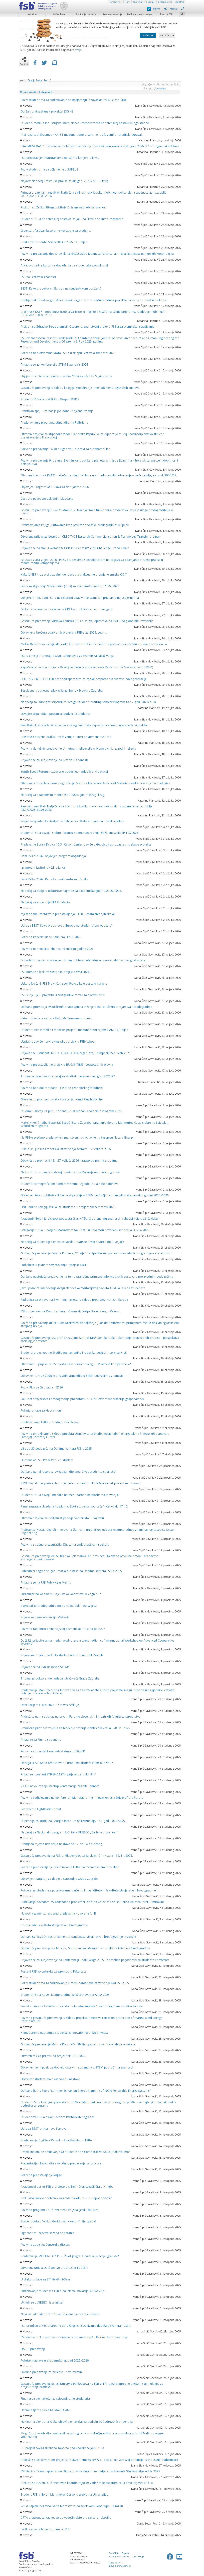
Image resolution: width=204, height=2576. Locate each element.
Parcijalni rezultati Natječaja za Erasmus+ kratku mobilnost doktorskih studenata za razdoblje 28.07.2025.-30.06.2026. (86, 807)
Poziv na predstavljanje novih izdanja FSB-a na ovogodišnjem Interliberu (70, 1867)
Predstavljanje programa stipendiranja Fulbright (54, 422)
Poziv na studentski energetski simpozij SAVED (53, 1751)
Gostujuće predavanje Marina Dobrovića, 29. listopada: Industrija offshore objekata (78, 2044)
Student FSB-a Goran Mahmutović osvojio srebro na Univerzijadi (65, 2494)
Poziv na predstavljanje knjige (41, 2175)
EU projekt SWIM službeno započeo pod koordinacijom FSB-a (62, 2448)
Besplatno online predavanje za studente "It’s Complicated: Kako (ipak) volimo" (75, 2152)
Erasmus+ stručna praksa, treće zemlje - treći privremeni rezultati (66, 737)
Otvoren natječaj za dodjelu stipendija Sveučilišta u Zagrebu (62, 1518)
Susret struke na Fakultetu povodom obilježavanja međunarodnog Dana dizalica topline (82, 2006)
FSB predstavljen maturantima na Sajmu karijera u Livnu (60, 158)
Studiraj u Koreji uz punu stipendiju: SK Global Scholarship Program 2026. (71, 1111)
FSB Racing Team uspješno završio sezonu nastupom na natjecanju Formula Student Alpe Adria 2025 (90, 2471)
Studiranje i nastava (86, 14)
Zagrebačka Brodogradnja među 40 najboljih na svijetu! (59, 1606)
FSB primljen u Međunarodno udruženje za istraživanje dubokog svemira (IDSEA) (76, 2326)
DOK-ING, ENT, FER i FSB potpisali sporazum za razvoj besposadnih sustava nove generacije (84, 679)
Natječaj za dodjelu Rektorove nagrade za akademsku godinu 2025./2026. (71, 891)
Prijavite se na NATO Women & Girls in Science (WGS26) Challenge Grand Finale (75, 548)
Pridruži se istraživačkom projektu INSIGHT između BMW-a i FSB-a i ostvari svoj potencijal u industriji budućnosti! (99, 2460)
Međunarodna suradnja (139, 14)
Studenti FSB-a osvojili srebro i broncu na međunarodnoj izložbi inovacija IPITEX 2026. (80, 833)
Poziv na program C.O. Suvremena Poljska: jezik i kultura (60, 2210)
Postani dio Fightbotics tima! (41, 1809)
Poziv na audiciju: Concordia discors (45, 2245)
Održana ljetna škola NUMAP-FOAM (45, 2410)
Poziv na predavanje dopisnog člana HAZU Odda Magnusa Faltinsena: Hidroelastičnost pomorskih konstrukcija (97, 254)
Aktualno (32, 14)
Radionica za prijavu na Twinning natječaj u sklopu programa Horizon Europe (74, 1300)
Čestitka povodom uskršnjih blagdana (47, 498)
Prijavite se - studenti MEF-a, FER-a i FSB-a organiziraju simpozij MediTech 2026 (75, 1053)
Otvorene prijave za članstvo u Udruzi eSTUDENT (54, 2268)
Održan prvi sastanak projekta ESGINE (47, 111)
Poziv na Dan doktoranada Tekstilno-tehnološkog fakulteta (62, 1088)
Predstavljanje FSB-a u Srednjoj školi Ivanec (50, 1422)
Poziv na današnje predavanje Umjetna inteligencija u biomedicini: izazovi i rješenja (78, 748)
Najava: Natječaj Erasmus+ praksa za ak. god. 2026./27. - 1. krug (64, 181)
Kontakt (177, 8)
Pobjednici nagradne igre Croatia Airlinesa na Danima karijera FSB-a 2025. (71, 1571)
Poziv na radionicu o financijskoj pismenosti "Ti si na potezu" (63, 1629)
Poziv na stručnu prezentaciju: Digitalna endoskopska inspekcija (65, 1544)
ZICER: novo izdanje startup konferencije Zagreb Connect (60, 1786)
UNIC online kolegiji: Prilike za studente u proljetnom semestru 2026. (68, 1207)
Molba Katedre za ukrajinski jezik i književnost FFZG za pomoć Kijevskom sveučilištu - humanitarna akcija (94, 644)
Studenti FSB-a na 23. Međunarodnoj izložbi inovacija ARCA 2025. (65, 1995)
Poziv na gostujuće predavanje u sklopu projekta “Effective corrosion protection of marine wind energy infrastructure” (91, 2019)
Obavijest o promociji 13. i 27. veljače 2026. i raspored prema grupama (69, 1160)
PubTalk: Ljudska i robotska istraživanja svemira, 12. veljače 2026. (66, 1149)
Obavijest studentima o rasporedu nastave (50, 2079)
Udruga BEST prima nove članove (43, 2128)
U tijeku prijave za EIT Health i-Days (45, 2279)
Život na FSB (166, 14)
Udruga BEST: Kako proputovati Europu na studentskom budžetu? (67, 925)
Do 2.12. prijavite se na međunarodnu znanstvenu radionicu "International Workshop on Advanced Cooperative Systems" (97, 1642)
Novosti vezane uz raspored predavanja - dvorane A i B (58, 1913)
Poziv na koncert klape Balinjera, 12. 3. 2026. (51, 937)
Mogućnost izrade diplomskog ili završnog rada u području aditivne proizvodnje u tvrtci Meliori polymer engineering (93, 2434)
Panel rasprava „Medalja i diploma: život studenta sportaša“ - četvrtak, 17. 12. (74, 1506)
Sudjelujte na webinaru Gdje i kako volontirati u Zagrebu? (61, 1594)
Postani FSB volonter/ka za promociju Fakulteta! (54, 1971)
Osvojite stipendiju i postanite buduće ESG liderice (55, 714)
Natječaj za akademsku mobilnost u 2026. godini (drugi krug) (63, 795)
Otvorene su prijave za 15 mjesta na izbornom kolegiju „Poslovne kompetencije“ (76, 1364)
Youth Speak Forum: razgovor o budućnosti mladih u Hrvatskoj (64, 771)
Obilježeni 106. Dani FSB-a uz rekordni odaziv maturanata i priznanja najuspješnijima (80, 598)
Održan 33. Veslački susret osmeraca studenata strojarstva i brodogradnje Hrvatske (78, 1937)
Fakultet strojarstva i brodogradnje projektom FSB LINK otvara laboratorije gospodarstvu (82, 1399)
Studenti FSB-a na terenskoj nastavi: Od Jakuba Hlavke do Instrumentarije (72, 219)
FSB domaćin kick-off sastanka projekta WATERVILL (56, 972)
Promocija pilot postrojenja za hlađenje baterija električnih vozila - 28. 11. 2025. (76, 1728)
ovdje (78, 50)
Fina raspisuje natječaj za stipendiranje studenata (55, 2398)
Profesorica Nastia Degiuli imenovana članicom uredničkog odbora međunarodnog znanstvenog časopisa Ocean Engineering (98, 1531)
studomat (137, 1)
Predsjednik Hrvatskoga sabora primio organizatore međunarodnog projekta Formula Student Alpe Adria (93, 300)
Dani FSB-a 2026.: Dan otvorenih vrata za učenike (54, 879)
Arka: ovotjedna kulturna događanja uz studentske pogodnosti (64, 265)
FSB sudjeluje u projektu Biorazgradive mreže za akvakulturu (63, 995)
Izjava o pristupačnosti (120, 2565)
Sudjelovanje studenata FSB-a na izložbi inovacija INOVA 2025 (63, 2291)
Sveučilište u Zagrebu (119, 2553)
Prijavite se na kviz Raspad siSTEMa (45, 1667)
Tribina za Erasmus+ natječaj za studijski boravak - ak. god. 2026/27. (68, 1076)
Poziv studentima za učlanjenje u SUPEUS (49, 169)
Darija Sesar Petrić (39, 80)
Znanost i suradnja (112, 14)
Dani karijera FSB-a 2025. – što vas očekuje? (50, 1705)
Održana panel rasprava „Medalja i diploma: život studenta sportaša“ (68, 1472)
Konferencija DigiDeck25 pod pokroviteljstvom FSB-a (57, 2140)
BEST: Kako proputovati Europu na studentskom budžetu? (61, 288)
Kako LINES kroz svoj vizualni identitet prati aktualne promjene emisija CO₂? (74, 574)
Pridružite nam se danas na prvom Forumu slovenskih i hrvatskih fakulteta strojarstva (80, 1716)
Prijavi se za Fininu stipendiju (41, 1740)
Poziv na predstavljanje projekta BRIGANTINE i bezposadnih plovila (67, 1064)
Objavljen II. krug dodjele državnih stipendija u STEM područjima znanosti (72, 1376)
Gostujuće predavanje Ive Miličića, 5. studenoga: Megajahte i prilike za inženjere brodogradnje (85, 1948)
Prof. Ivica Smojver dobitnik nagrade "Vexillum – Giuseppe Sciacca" (66, 2198)
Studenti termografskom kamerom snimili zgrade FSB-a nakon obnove (69, 1184)
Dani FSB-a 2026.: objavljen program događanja (53, 856)
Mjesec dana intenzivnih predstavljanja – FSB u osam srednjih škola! (68, 914)
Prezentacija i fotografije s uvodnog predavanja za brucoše (61, 2163)
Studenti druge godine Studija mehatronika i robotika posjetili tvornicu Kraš (74, 1353)
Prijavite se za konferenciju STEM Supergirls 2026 (54, 364)
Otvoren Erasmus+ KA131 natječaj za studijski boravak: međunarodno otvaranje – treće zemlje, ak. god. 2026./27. (99, 475)
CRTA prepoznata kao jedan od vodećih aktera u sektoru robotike (66, 2517)
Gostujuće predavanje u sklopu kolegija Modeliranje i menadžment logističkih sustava (80, 388)
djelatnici (179, 1)
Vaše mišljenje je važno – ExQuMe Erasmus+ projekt (56, 1018)
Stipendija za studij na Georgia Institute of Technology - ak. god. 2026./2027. (73, 1821)
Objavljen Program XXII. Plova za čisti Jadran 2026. (55, 487)
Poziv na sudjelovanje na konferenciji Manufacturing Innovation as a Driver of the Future (82, 1798)
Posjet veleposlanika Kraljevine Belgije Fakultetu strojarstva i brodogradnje (72, 821)
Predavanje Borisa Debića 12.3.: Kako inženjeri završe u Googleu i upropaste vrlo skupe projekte (86, 844)
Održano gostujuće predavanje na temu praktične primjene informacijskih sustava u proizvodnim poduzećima (97, 1276)
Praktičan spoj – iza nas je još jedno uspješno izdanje (57, 411)
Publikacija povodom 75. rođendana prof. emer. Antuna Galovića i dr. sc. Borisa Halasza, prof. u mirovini (92, 1902)
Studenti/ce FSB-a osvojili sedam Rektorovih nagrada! (57, 2117)
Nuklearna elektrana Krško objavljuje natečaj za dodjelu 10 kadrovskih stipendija (77, 2422)
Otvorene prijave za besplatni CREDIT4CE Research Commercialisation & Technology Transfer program (91, 536)
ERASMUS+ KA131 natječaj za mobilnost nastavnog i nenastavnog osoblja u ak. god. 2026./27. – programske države (100, 146)
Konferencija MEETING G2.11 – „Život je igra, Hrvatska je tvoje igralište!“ (70, 2256)
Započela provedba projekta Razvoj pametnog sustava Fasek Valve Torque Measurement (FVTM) (87, 667)
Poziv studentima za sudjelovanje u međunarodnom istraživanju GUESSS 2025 (75, 1983)
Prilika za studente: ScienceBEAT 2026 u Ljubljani (54, 242)
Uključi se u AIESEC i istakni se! (42, 2302)
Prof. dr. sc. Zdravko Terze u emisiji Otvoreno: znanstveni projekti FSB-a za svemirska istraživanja (87, 326)
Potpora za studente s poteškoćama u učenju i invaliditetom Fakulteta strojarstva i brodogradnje (88, 1890)
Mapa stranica (116, 2562)
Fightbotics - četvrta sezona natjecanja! (48, 2233)
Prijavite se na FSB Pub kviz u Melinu (46, 1582)
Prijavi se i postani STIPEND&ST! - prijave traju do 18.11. (59, 1774)
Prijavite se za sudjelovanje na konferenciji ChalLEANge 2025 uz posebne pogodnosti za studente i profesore (95, 1960)
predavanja (116, 1)
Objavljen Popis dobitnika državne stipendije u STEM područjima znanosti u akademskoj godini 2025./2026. (95, 1195)
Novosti (161, 88)
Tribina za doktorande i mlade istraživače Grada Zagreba (60, 1678)
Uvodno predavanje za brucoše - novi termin (51, 2372)
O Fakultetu (59, 14)
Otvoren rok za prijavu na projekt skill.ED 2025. (53, 2056)
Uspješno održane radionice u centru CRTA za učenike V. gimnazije (66, 376)
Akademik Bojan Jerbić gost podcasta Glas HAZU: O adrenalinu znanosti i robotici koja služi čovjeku (89, 1218)
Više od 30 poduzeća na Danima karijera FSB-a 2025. (56, 1448)
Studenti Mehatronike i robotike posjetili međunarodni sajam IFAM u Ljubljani (75, 1030)
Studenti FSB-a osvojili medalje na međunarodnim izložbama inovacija (69, 1495)
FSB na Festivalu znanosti (38, 277)
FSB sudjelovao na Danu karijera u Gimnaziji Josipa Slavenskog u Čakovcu (71, 1311)
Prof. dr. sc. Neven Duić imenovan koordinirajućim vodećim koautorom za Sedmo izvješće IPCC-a (87, 2483)
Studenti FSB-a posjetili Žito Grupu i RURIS (50, 399)
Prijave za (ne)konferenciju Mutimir (45, 1617)
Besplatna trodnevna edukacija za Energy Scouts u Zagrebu (62, 690)
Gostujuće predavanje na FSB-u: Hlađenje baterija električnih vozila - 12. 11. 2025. (77, 1856)
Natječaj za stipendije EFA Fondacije (45, 902)
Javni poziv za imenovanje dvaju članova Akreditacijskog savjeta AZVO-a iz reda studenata (83, 1288)
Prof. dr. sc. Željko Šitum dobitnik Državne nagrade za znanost (64, 207)
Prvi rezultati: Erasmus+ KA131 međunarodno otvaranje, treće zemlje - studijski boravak (82, 135)
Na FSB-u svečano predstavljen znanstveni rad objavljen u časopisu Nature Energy (77, 1137)
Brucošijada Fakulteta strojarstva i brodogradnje (54, 1925)
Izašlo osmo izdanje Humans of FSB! (45, 2529)
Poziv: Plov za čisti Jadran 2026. (42, 1387)
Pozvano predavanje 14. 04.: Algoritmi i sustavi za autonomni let (65, 449)
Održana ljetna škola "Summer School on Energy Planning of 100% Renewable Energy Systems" (86, 2091)
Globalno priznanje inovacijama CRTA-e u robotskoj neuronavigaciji (67, 609)
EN (149, 8)
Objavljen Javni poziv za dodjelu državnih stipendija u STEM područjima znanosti (77, 2067)
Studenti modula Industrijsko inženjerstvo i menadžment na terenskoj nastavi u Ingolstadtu (85, 123)
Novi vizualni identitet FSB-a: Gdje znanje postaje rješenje (60, 2314)
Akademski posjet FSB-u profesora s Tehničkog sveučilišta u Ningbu (67, 2187)
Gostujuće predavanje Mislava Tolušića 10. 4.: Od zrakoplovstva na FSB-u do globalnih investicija (87, 621)
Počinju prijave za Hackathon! (41, 1410)
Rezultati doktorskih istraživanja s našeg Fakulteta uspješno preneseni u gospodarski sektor (84, 725)
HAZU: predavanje (33, 2349)
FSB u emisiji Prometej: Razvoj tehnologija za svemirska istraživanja (67, 656)
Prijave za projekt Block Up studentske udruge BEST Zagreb (62, 1655)
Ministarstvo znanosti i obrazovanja (126, 2556)
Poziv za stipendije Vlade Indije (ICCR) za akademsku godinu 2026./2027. (70, 586)
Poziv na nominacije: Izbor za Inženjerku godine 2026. (57, 949)
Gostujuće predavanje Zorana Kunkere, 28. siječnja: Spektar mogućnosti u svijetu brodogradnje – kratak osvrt (96, 1253)
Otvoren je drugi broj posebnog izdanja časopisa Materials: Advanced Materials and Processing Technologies (95, 783)
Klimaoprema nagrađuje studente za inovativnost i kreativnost (64, 2033)
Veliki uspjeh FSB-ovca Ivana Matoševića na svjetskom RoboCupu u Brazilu (72, 2506)
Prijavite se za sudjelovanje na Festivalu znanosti (54, 760)
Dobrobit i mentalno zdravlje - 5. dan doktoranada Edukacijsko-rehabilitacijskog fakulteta (83, 960)
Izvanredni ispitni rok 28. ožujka (43, 867)
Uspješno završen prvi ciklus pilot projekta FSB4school (58, 1041)
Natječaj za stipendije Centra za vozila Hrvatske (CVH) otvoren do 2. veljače (72, 1242)
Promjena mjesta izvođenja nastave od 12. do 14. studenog (61, 1844)
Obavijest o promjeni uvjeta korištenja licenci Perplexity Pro (62, 1099)
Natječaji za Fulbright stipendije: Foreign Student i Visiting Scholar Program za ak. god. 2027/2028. (88, 702)
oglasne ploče (165, 1)
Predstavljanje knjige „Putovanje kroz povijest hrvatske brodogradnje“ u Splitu (75, 525)
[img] (182, 13)
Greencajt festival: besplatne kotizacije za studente (56, 231)
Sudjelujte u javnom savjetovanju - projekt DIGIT (54, 1265)
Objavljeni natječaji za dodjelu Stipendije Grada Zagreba (59, 1879)
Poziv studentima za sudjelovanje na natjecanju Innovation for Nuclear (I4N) (73, 100)
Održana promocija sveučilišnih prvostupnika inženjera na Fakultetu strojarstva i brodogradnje (86, 1007)
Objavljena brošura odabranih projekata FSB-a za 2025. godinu (64, 632)
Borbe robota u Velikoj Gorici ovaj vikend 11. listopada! (59, 2221)
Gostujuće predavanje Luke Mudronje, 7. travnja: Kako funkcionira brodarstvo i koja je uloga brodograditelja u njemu (97, 511)
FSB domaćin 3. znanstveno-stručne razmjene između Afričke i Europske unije (74, 2337)
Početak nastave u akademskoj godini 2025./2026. (55, 2360)
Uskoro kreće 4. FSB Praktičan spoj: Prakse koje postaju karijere (64, 983)
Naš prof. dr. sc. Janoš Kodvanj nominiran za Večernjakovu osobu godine (70, 1172)
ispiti (127, 1)
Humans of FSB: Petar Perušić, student (47, 1460)
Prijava (160, 8)
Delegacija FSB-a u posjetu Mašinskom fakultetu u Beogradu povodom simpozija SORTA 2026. (85, 1230)
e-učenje (150, 1)
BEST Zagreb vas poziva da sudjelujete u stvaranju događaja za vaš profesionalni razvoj (81, 1483)
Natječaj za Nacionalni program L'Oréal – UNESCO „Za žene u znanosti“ (69, 1832)
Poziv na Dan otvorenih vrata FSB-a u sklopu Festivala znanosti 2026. (68, 353)
